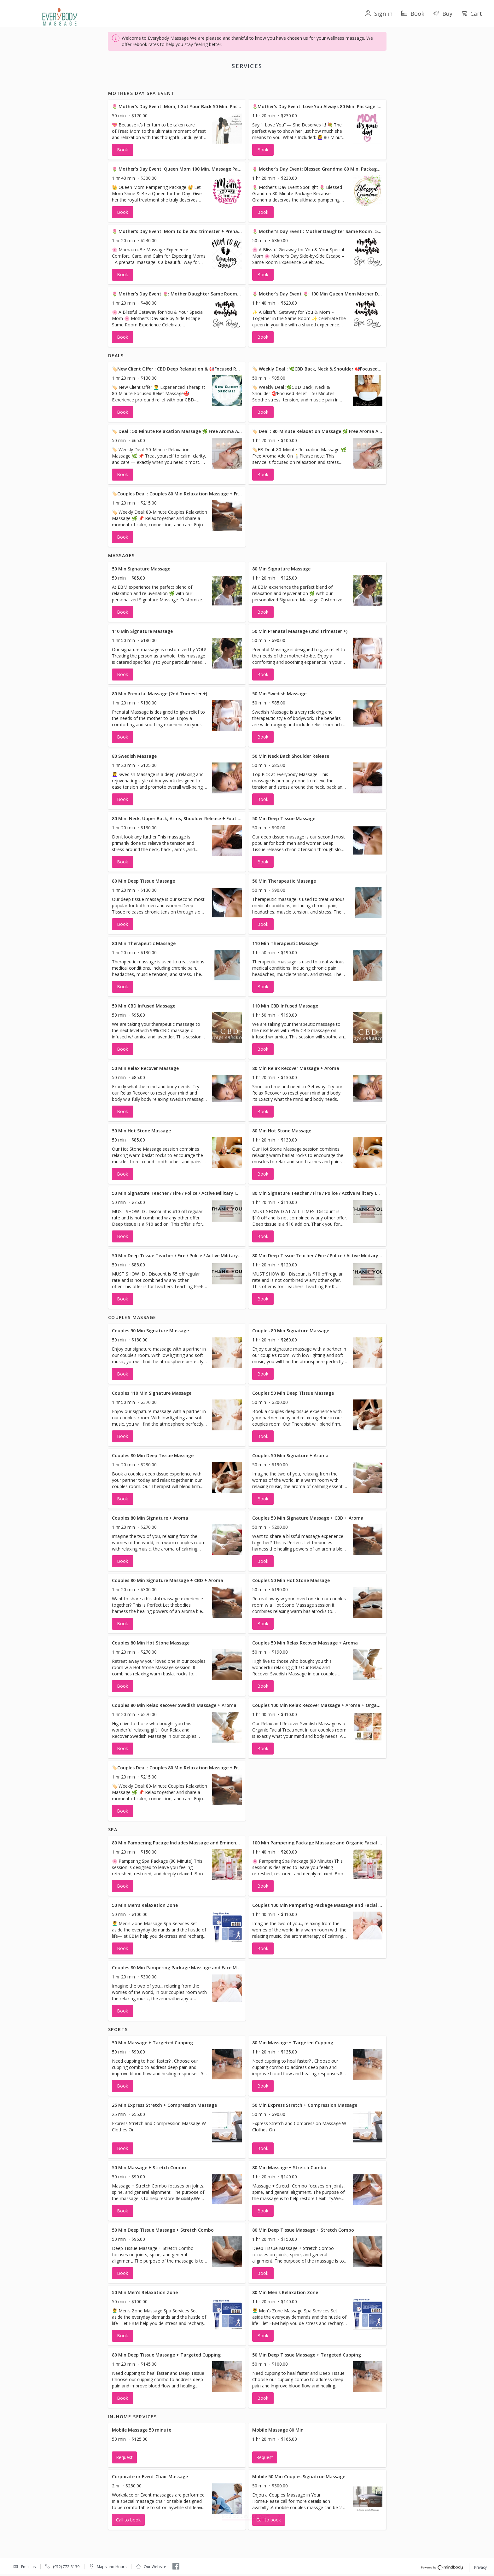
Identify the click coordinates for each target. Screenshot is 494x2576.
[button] (177, 137)
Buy (442, 13)
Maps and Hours (111, 2567)
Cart (471, 13)
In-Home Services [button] (340, 82)
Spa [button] (289, 82)
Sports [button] (307, 82)
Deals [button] (200, 82)
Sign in (378, 13)
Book (412, 13)
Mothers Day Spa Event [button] (163, 82)
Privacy (480, 2568)
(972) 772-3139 (66, 2567)
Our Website (155, 2567)
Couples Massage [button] (260, 82)
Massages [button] (224, 82)
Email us (28, 2567)
